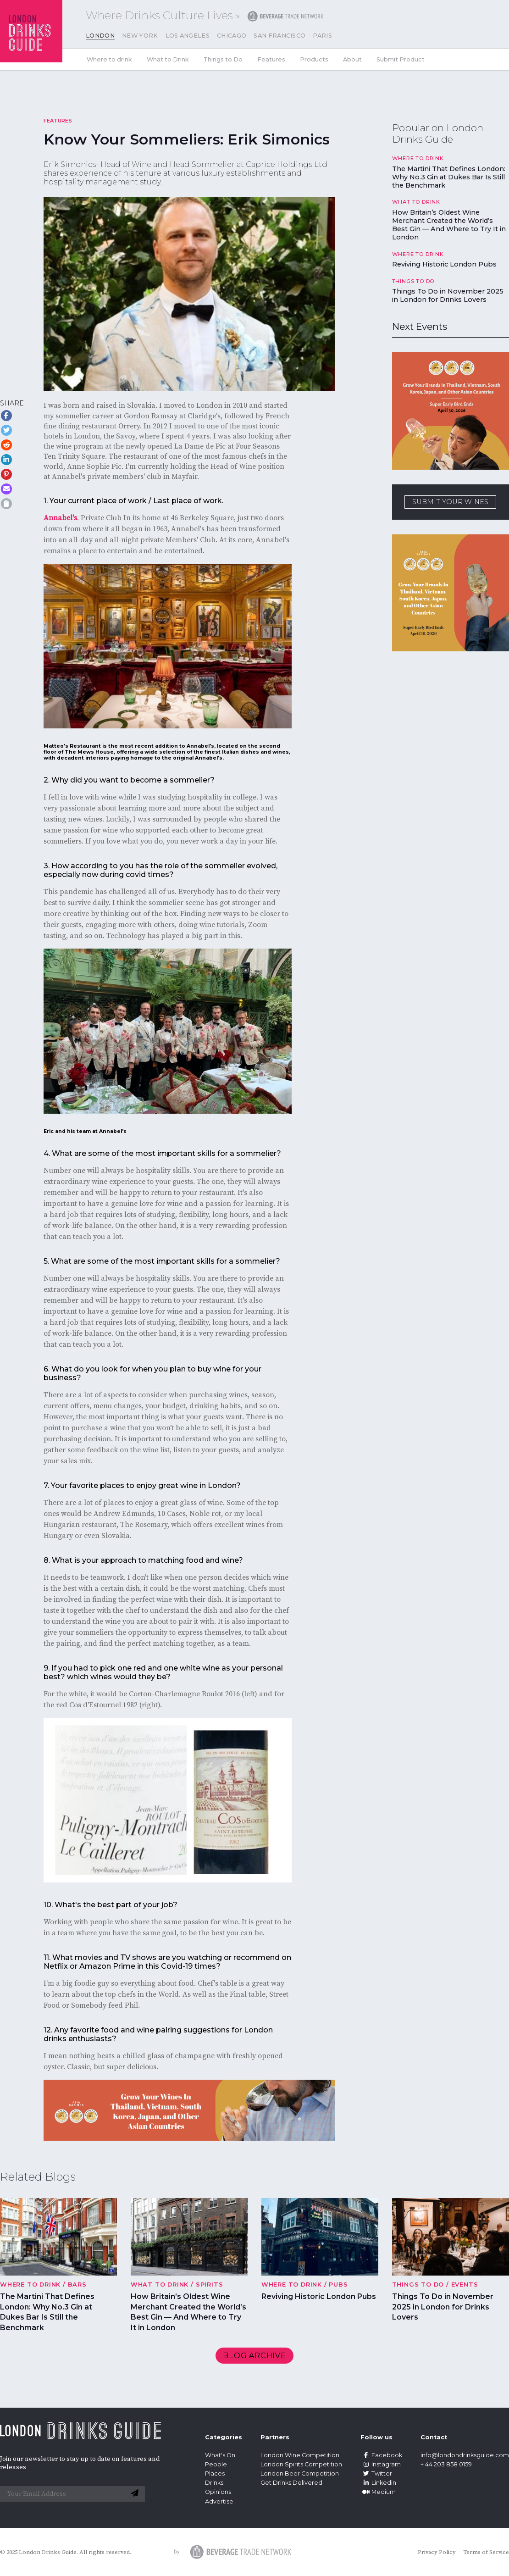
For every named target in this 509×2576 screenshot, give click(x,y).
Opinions (218, 2491)
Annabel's (60, 517)
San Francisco (279, 35)
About (352, 59)
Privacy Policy (437, 2552)
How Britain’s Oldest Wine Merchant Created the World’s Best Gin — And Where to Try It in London (449, 224)
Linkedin (378, 2482)
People (216, 2464)
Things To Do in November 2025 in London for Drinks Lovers (447, 295)
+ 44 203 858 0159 (446, 2464)
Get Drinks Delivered (292, 2482)
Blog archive (254, 2355)
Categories (223, 2437)
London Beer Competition (299, 2473)
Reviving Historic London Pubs (444, 264)
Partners (274, 2437)
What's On (220, 2455)
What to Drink (168, 59)
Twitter (376, 2473)
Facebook (381, 2455)
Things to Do (223, 59)
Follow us (376, 2437)
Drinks (214, 2482)
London (100, 35)
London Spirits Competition (301, 2464)
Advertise (219, 2501)
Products (314, 59)
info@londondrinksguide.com (464, 2455)
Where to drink (109, 59)
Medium (378, 2491)
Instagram (380, 2464)
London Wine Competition (299, 2455)
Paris (322, 35)
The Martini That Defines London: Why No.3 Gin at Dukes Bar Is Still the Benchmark (448, 177)
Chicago (231, 35)
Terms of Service (486, 2552)
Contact (433, 2437)
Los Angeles (188, 35)
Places (215, 2473)
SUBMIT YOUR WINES (450, 502)
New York (140, 35)
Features (271, 59)
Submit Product (400, 59)
